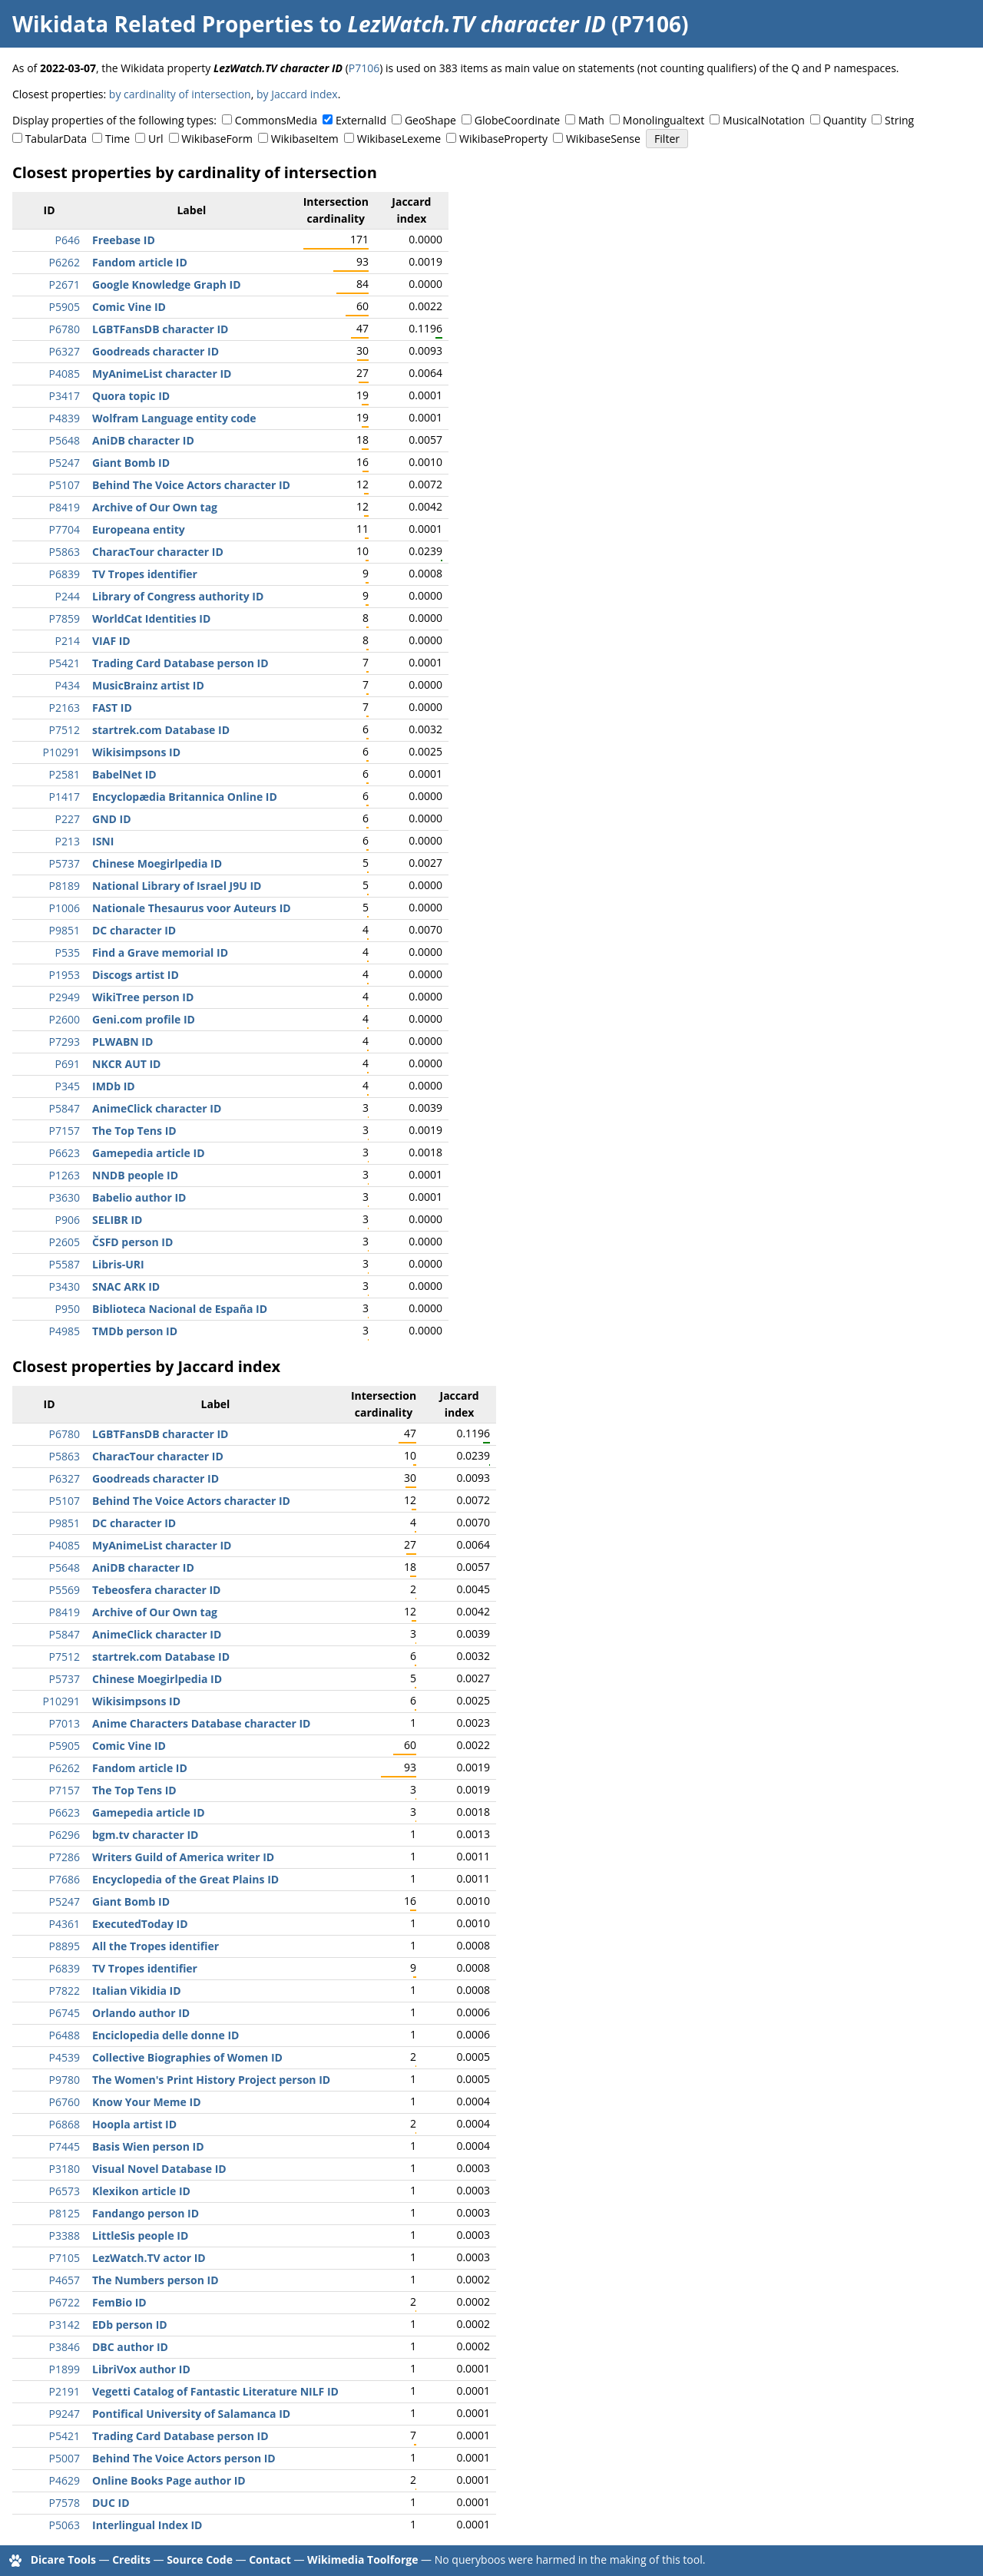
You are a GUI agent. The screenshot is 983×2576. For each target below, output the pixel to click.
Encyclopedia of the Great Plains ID (185, 1879)
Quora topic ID (131, 396)
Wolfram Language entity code (174, 418)
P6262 (64, 262)
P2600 (64, 1019)
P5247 (64, 462)
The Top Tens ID (134, 1130)
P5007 (64, 2458)
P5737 (64, 863)
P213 (67, 841)
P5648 (64, 440)
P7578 (64, 2502)
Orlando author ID (141, 2013)
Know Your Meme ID (146, 2102)
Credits (131, 2559)
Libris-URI (118, 1264)
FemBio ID (119, 2302)
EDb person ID (129, 2324)
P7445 (64, 2146)
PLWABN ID (122, 1041)
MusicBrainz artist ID (148, 685)
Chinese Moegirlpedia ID (157, 863)
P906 (67, 1219)
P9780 (64, 2079)
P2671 (64, 284)
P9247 (64, 2413)
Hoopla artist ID (134, 2124)
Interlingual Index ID (147, 2525)
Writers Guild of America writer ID (183, 1857)
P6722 (64, 2302)
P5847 (64, 1108)
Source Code (200, 2559)
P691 (67, 1064)
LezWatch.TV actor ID (149, 2257)
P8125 (64, 2213)
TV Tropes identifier (144, 574)
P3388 (64, 2235)
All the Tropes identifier (155, 1946)
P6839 (64, 574)
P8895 (64, 1946)
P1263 (64, 1175)
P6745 (64, 2013)
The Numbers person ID (155, 2280)
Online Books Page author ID (169, 2480)
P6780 (64, 329)
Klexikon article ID (141, 2191)
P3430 (64, 1286)
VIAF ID (111, 640)
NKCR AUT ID (126, 1064)
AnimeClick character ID (156, 1108)
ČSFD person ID (132, 1242)
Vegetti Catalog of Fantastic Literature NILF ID (215, 2391)
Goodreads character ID (155, 351)
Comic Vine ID (129, 306)
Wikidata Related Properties (162, 23)
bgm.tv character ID (145, 1834)
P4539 (64, 2057)
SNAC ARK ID (126, 1286)
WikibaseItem (305, 138)
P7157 (64, 1130)
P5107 (64, 485)
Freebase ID (123, 240)
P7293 (64, 1041)
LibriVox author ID (141, 2369)
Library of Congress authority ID (177, 596)
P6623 (64, 1153)
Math (591, 120)
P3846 (64, 2347)
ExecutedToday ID (140, 1923)
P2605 (64, 1242)
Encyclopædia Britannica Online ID (184, 796)
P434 (67, 685)
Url (155, 138)
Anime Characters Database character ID (201, 1723)
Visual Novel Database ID (159, 2168)
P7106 (364, 68)
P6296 (64, 1834)
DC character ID (134, 930)
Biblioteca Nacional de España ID (179, 1308)
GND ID (111, 819)
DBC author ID (130, 2347)
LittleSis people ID (140, 2235)
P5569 (64, 1589)
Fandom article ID (139, 262)
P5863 (64, 551)
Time (117, 138)
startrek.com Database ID (161, 730)
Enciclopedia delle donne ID (165, 2035)
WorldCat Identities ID (151, 618)
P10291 (61, 752)
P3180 (64, 2168)
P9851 (64, 930)
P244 (67, 596)
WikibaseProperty (503, 138)
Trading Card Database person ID (180, 663)
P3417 (64, 396)
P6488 (64, 2035)
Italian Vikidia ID (136, 1990)
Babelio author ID (139, 1197)
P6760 (64, 2102)
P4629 (64, 2480)
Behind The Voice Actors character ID (191, 485)
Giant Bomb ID (131, 462)
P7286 (64, 1857)
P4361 (64, 1923)
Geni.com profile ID (143, 1019)
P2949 (64, 997)
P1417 (64, 796)
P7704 (64, 529)
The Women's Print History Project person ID (211, 2079)
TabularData (56, 138)
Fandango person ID (145, 2213)
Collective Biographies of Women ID (187, 2057)
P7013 (64, 1723)
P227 (67, 819)
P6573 (64, 2191)
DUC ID (111, 2502)
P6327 (64, 351)
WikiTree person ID (143, 997)
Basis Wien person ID (148, 2146)
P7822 (64, 1990)
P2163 (64, 707)
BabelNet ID (124, 774)
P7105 (64, 2257)
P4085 (64, 373)
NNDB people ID (135, 1175)
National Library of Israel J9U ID (176, 885)
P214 (67, 640)
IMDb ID (113, 1086)
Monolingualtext (663, 120)
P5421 (64, 663)
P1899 (64, 2369)
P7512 (64, 730)
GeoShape (430, 120)
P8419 (64, 507)
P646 (67, 240)
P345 (67, 1086)
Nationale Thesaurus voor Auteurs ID (191, 908)
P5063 (64, 2525)
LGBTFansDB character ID (160, 329)
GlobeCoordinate (517, 120)
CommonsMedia (276, 120)
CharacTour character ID (157, 551)
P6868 (64, 2124)
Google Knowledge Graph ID (166, 284)
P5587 (64, 1264)
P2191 (64, 2391)
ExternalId (361, 120)
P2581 (64, 774)
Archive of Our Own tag (154, 507)
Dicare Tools (63, 2559)
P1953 (64, 974)
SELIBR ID (117, 1219)
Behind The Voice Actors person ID (184, 2458)
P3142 (64, 2324)
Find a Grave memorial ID (160, 952)
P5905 (64, 306)
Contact (270, 2559)
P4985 (64, 1331)
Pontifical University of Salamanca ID (191, 2413)
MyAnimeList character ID (161, 373)
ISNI (103, 841)
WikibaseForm (217, 138)
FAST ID (112, 707)
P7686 (64, 1879)
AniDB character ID (143, 440)
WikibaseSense (603, 138)
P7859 (64, 618)
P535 (67, 952)
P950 (67, 1308)
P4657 (64, 2280)
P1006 (64, 908)
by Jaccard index (297, 94)
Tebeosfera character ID (156, 1589)
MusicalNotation (764, 120)
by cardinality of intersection (180, 94)
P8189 (64, 885)
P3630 (64, 1197)
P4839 (64, 418)
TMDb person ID (134, 1331)
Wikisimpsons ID (136, 752)
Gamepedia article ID (148, 1153)
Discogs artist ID (135, 974)
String (899, 120)
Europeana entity (138, 529)
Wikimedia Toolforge (362, 2559)
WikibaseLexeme (399, 138)
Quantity (844, 120)
